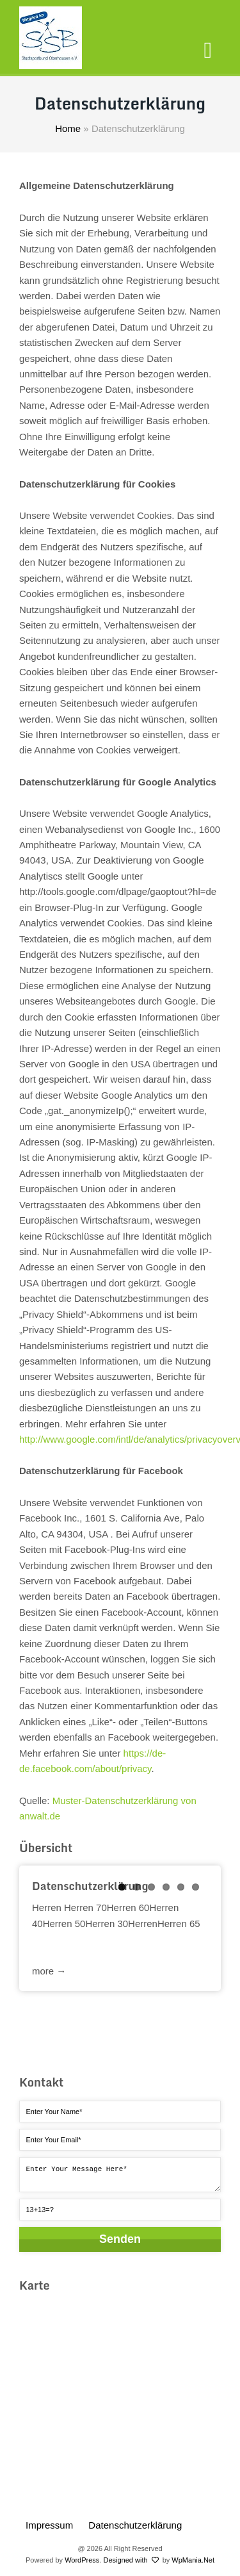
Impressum (49, 2525)
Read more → (120, 1962)
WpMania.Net (193, 2560)
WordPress (82, 2560)
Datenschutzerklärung (135, 2525)
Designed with (130, 2560)
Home (68, 128)
